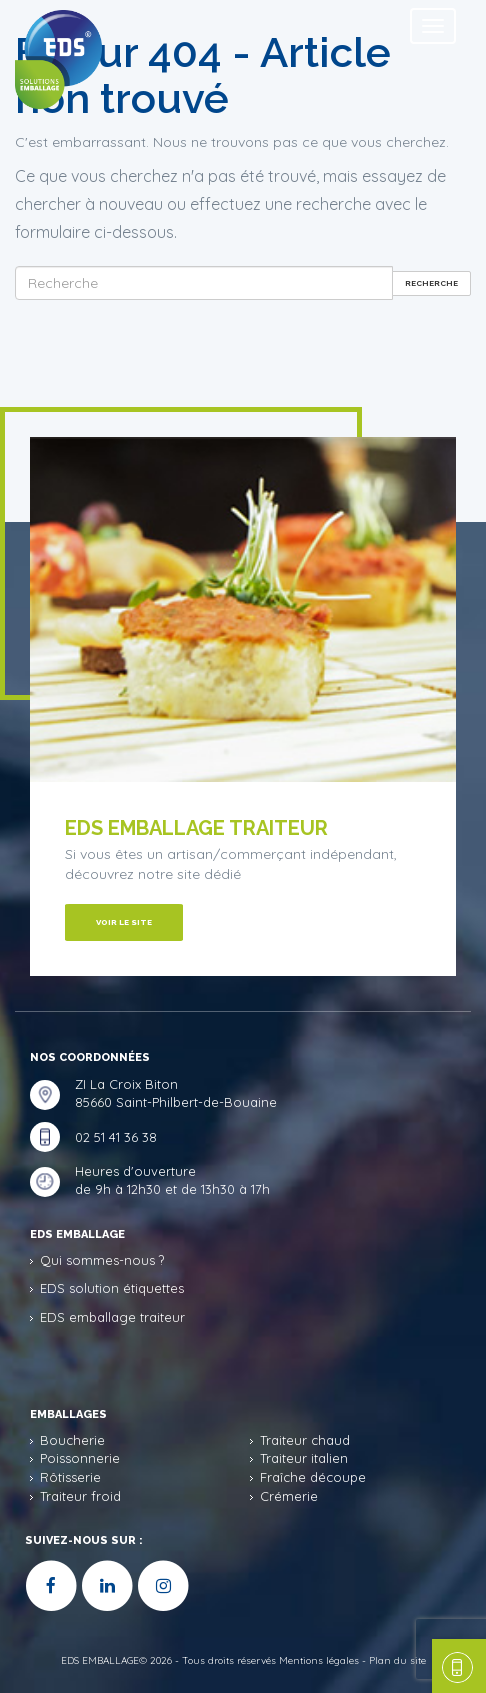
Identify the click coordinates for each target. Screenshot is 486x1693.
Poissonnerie (80, 1458)
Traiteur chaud (305, 1440)
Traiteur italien (304, 1458)
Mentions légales (319, 1660)
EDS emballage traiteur (112, 1317)
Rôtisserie (70, 1477)
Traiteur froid (80, 1496)
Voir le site (124, 922)
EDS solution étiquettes (112, 1288)
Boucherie (72, 1440)
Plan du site (397, 1660)
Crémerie (289, 1496)
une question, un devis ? (454, 1666)
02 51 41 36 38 (116, 1137)
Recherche (431, 283)
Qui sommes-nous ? (102, 1260)
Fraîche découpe (313, 1477)
